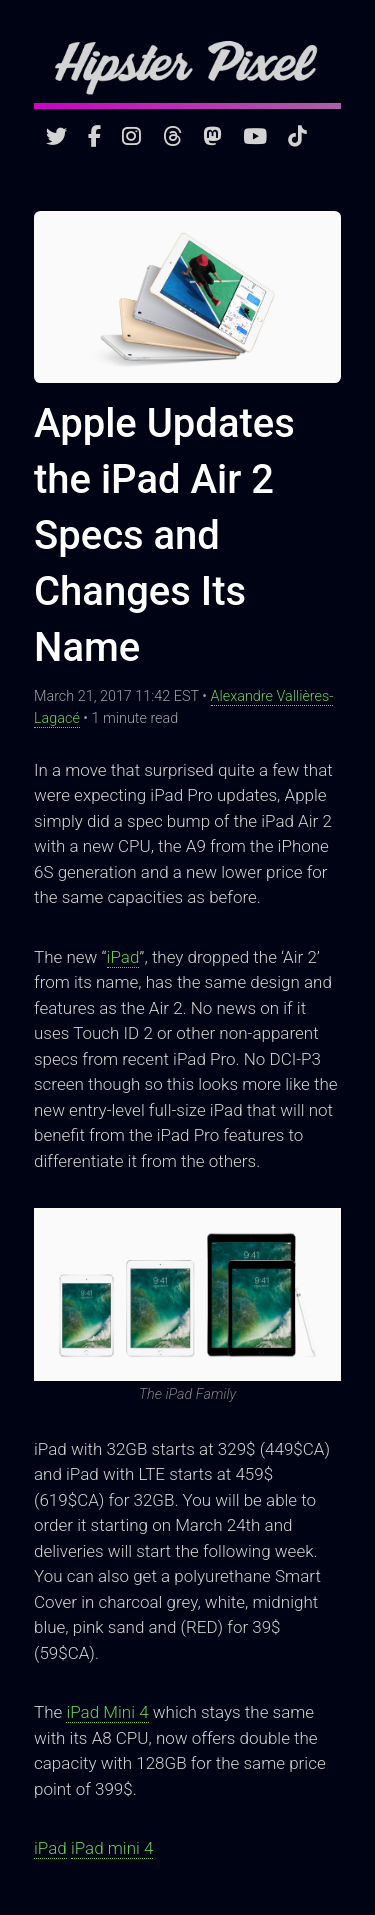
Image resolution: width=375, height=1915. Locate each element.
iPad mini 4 (112, 1848)
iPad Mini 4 (107, 1712)
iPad (123, 957)
